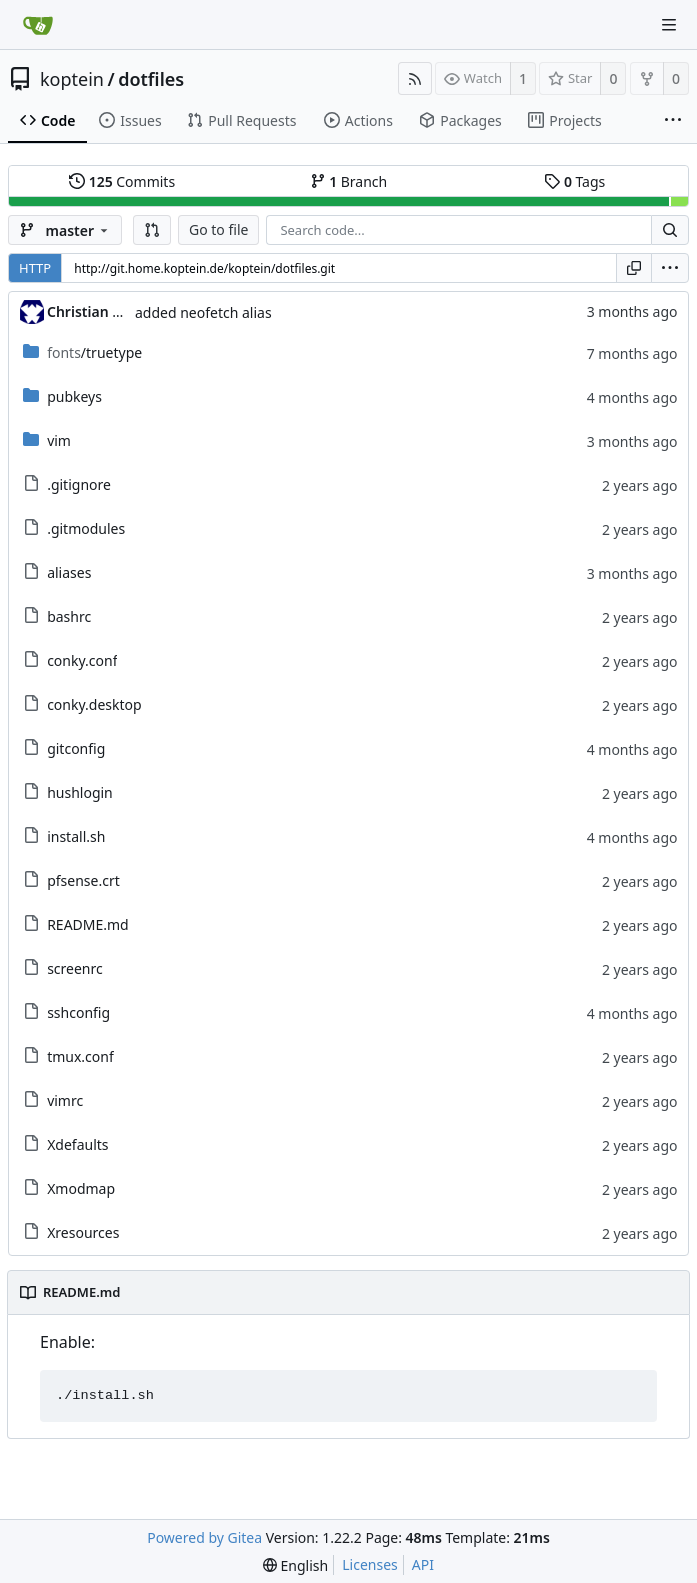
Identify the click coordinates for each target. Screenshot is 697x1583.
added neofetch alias (203, 312)
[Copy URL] (634, 268)
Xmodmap (81, 1188)
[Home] (38, 25)
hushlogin (80, 792)
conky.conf (82, 660)
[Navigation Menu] (669, 25)
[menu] (670, 268)
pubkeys (74, 396)
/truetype (94, 352)
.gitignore (79, 484)
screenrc (75, 968)
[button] (152, 230)
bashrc (69, 616)
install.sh (76, 836)
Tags (574, 181)
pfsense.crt (83, 880)
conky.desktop (94, 704)
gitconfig (76, 748)
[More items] (673, 121)
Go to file (218, 229)
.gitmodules (86, 528)
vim (59, 440)
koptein (72, 79)
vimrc (65, 1100)
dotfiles (151, 79)
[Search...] (670, 230)
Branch (349, 181)
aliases (69, 572)
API (423, 1564)
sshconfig (78, 1012)
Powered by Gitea (204, 1537)
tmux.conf (80, 1056)
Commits (122, 181)
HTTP (35, 268)
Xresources (83, 1232)
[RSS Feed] (415, 78)
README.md (88, 924)
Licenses (370, 1564)
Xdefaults (77, 1144)
